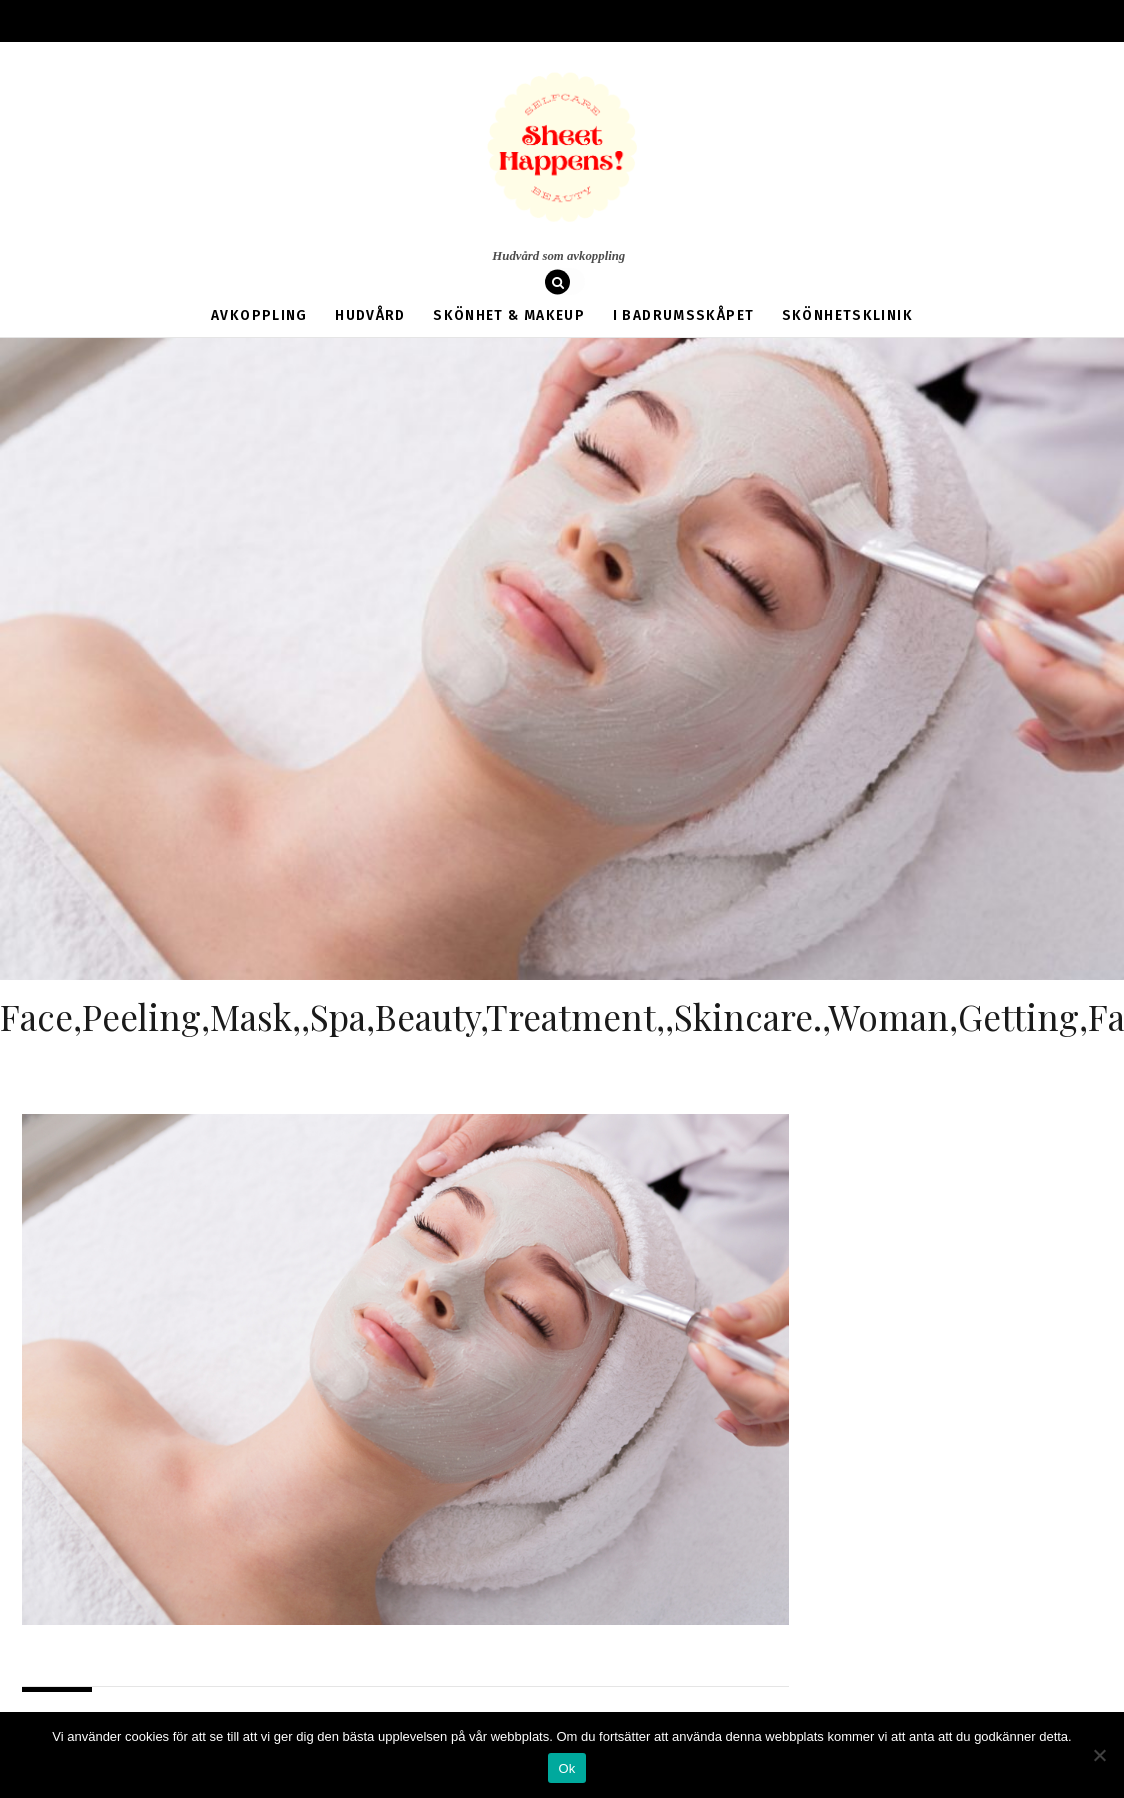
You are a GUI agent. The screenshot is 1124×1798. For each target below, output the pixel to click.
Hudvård (395, 303)
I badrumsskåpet (662, 303)
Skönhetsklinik (802, 303)
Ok (566, 1768)
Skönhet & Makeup (512, 303)
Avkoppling (306, 303)
